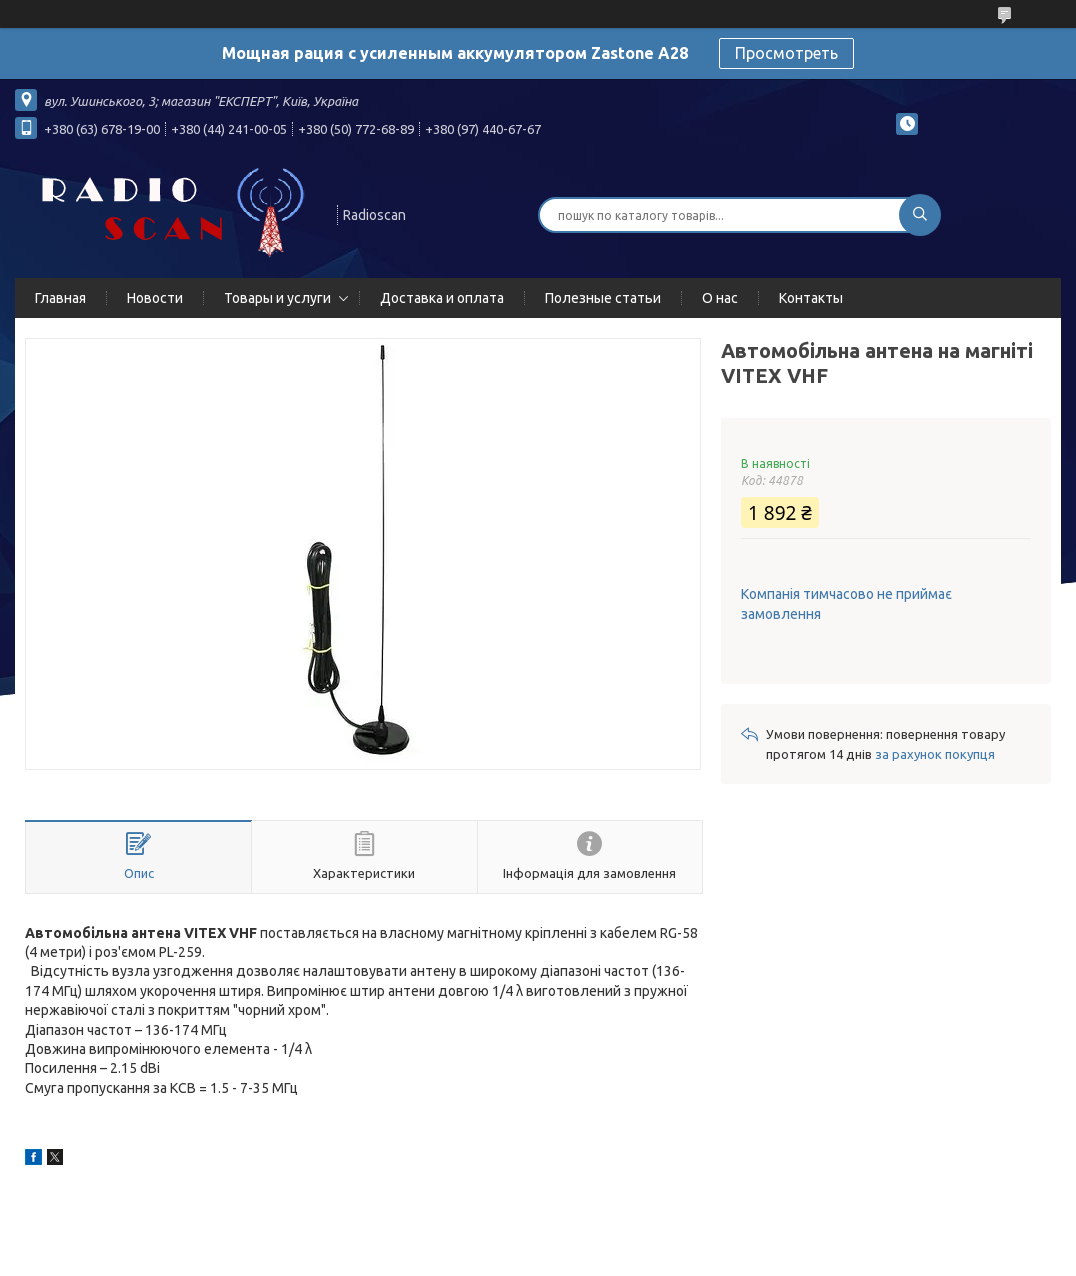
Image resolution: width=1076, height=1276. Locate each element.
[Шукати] (920, 215)
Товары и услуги (277, 298)
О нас (720, 298)
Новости (155, 298)
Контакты (811, 298)
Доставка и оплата (442, 298)
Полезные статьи (603, 298)
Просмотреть (786, 53)
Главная (60, 298)
